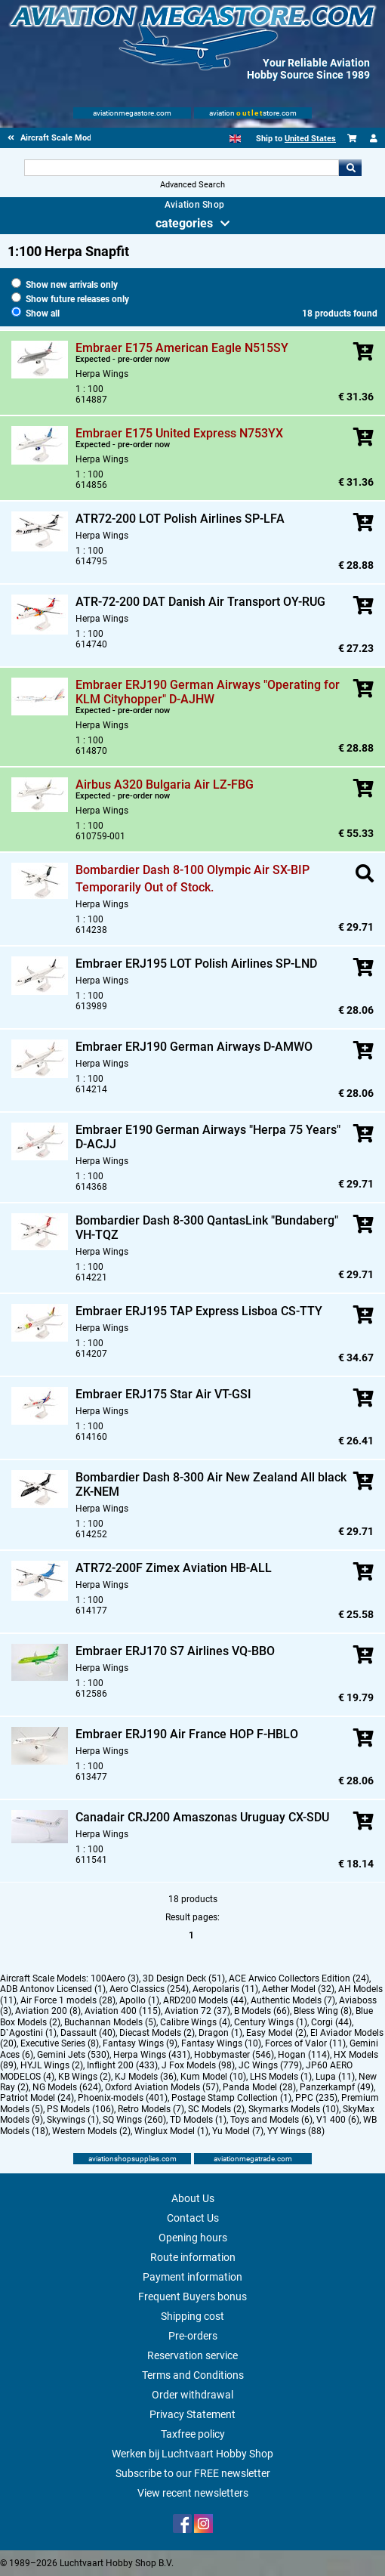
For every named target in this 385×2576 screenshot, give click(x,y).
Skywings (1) (73, 2119)
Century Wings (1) (270, 2022)
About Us (192, 2198)
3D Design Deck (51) (184, 1978)
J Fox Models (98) (198, 2065)
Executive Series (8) (59, 2043)
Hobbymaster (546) (234, 2054)
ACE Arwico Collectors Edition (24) (299, 1978)
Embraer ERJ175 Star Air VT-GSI (163, 1394)
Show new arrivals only (64, 285)
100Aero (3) (115, 1978)
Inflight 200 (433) (122, 2065)
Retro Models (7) (151, 2109)
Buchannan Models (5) (110, 2022)
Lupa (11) (335, 2076)
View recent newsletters (192, 2493)
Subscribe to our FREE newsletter (193, 2473)
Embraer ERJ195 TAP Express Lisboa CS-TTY (198, 1311)
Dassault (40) (88, 2033)
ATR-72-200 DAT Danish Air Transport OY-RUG (200, 602)
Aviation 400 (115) (123, 2011)
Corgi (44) (331, 2022)
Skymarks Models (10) (293, 2109)
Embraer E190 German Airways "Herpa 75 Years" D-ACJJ (207, 1137)
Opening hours (193, 2238)
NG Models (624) (66, 2087)
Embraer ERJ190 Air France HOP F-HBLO (186, 1734)
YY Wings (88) (296, 2131)
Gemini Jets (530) (73, 2054)
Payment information (192, 2277)
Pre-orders (192, 2336)
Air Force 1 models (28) (68, 2000)
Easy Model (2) (276, 2033)
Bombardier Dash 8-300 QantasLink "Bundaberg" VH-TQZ (206, 1227)
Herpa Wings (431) (151, 2054)
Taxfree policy (193, 2434)
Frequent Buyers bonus (192, 2296)
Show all (35, 313)
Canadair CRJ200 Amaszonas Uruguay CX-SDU (202, 1817)
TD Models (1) (198, 2119)
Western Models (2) (91, 2131)
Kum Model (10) (213, 2076)
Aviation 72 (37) (197, 2011)
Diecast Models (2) (157, 2033)
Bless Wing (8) (323, 2011)
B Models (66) (262, 2011)
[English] (235, 139)
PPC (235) (316, 2098)
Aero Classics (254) (149, 1989)
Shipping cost (192, 2316)
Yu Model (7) (237, 2131)
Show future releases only (70, 299)
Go (350, 167)
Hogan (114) (304, 2054)
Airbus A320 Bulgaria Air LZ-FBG (164, 784)
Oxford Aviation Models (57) (162, 2087)
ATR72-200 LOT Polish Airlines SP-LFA (180, 518)
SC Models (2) (216, 2109)
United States (310, 139)
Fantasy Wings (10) (221, 2043)
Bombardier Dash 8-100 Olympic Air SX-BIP (192, 870)
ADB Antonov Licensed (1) (53, 1989)
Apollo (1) (139, 2000)
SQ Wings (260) (134, 2119)
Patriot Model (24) (37, 2098)
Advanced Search (192, 185)
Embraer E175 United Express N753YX (179, 433)
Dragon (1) (220, 2033)
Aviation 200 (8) (48, 2011)
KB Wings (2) (84, 2076)
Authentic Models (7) (293, 2000)
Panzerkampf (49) (337, 2087)
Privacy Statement (192, 2414)
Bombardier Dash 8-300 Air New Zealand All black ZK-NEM (210, 1484)
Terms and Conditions (193, 2375)
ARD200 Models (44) (205, 2000)
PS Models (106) (80, 2109)
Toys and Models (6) (271, 2119)
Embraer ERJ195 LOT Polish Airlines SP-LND (196, 963)
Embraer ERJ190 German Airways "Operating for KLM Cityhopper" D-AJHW (207, 692)
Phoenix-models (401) (123, 2098)
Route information (193, 2257)
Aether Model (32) (298, 1989)
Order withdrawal (192, 2395)
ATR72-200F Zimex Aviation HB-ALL (173, 1568)
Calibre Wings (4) (195, 2022)
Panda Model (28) (259, 2087)
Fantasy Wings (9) (140, 2043)
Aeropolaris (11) (225, 1989)
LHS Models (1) (281, 2076)
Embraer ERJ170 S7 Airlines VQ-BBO (175, 1651)
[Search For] (181, 167)
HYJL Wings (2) (51, 2065)
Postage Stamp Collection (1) (231, 2098)
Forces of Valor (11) (305, 2043)
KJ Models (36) (146, 2076)
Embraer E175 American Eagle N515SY (181, 348)
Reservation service (192, 2355)
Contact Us (193, 2218)
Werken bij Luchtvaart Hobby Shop (192, 2454)
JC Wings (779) (270, 2065)
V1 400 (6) (337, 2119)
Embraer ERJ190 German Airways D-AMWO (194, 1046)
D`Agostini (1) (28, 2033)
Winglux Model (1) (171, 2131)
